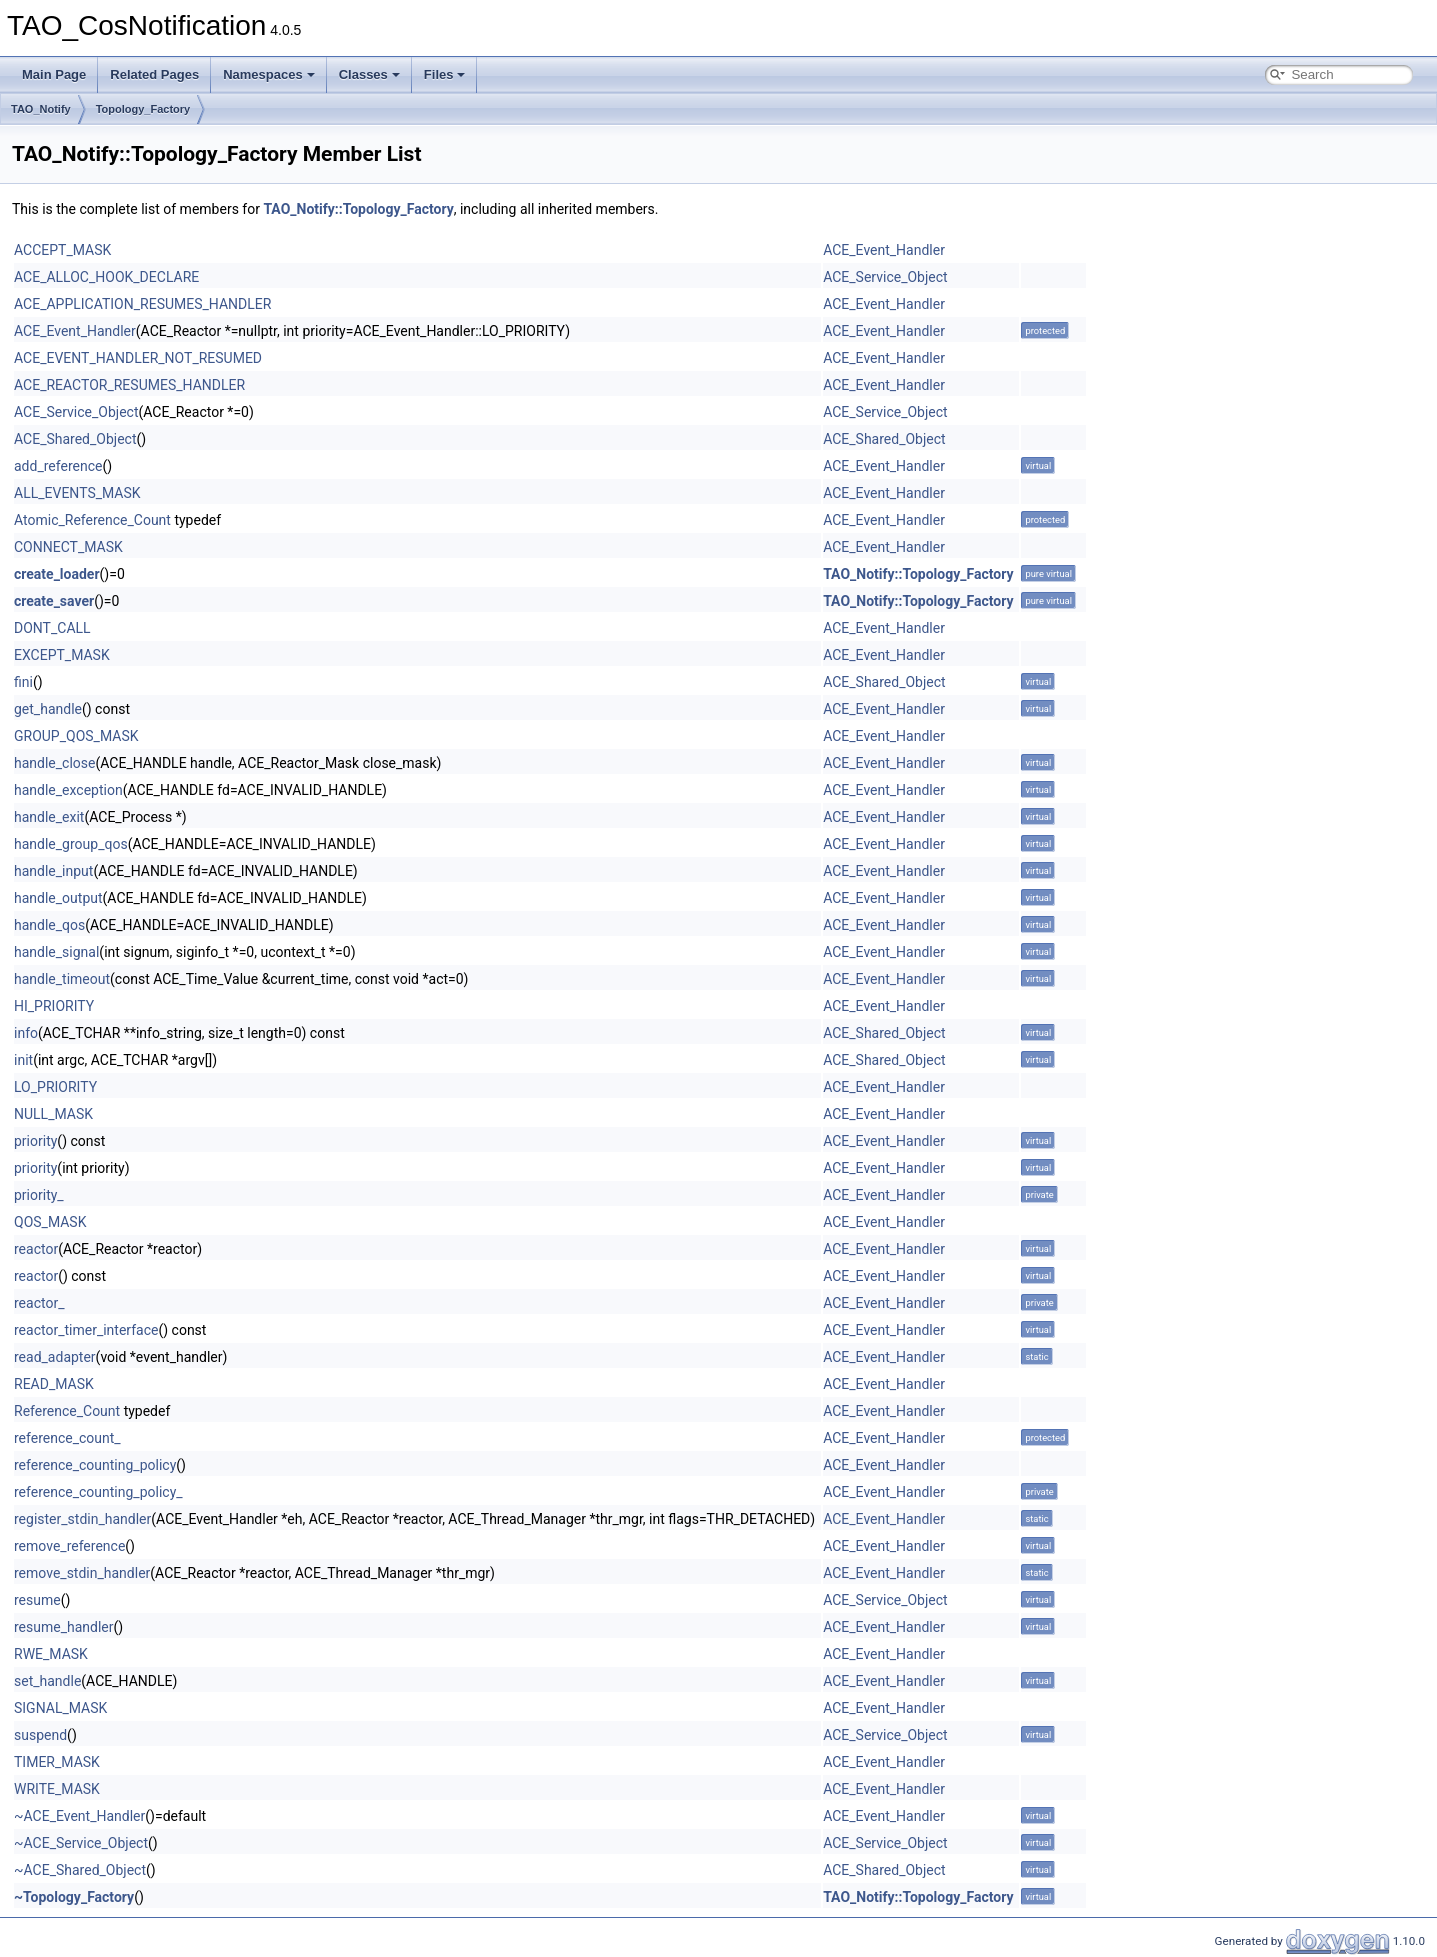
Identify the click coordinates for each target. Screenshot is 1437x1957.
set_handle (47, 1681)
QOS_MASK (50, 1222)
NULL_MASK (53, 1114)
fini (23, 682)
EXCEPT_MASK (62, 655)
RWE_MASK (51, 1654)
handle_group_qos (71, 844)
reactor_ (39, 1303)
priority (35, 1141)
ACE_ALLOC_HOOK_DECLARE (106, 277)
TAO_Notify (41, 109)
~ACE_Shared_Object (80, 1870)
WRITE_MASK (57, 1789)
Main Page (54, 74)
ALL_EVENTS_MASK (77, 493)
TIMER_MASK (57, 1762)
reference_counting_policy (95, 1465)
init (23, 1060)
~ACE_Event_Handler (79, 1816)
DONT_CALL (52, 628)
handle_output (58, 898)
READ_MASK (54, 1384)
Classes (369, 74)
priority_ (39, 1195)
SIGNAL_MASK (60, 1708)
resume (37, 1600)
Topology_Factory (143, 109)
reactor (36, 1249)
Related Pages (154, 74)
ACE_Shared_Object (75, 439)
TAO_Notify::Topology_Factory (358, 209)
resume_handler (64, 1627)
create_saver (54, 601)
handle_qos (49, 925)
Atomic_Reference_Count (92, 520)
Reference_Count (67, 1411)
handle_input (53, 871)
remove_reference (69, 1546)
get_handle (48, 709)
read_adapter (55, 1357)
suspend (40, 1735)
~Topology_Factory (74, 1897)
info (26, 1033)
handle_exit (49, 817)
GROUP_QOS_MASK (76, 736)
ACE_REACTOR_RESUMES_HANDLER (129, 385)
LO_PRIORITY (55, 1087)
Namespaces (269, 74)
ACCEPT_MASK (62, 250)
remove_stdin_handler (82, 1573)
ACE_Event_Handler (884, 250)
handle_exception (68, 790)
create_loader (57, 574)
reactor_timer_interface (86, 1330)
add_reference (58, 466)
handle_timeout (62, 979)
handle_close (54, 763)
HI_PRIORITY (54, 1006)
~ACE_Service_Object (81, 1843)
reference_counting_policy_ (98, 1492)
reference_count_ (67, 1438)
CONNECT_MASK (68, 547)
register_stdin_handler (82, 1519)
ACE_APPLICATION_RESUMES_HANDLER (142, 304)
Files (445, 74)
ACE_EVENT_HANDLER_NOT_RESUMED (138, 358)
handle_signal (56, 952)
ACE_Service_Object (885, 277)
